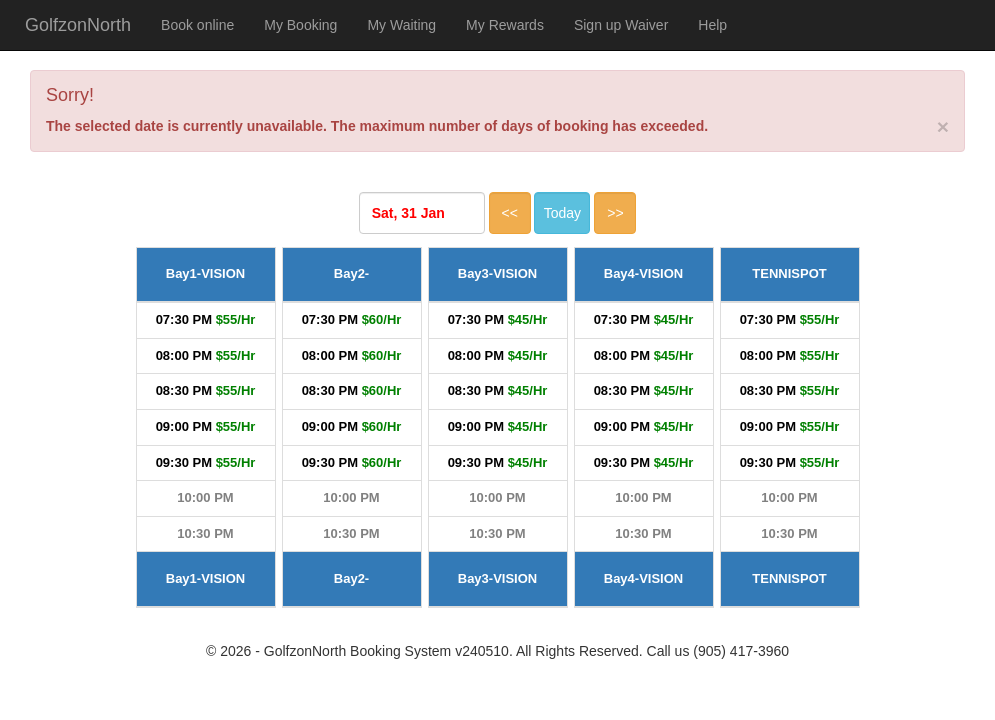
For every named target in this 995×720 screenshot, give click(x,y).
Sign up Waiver (621, 25)
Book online (197, 25)
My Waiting (401, 25)
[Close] (943, 126)
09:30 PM (184, 462)
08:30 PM (184, 390)
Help (712, 25)
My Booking (300, 25)
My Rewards (505, 25)
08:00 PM (184, 355)
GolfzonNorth (78, 25)
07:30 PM (184, 319)
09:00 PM (184, 426)
